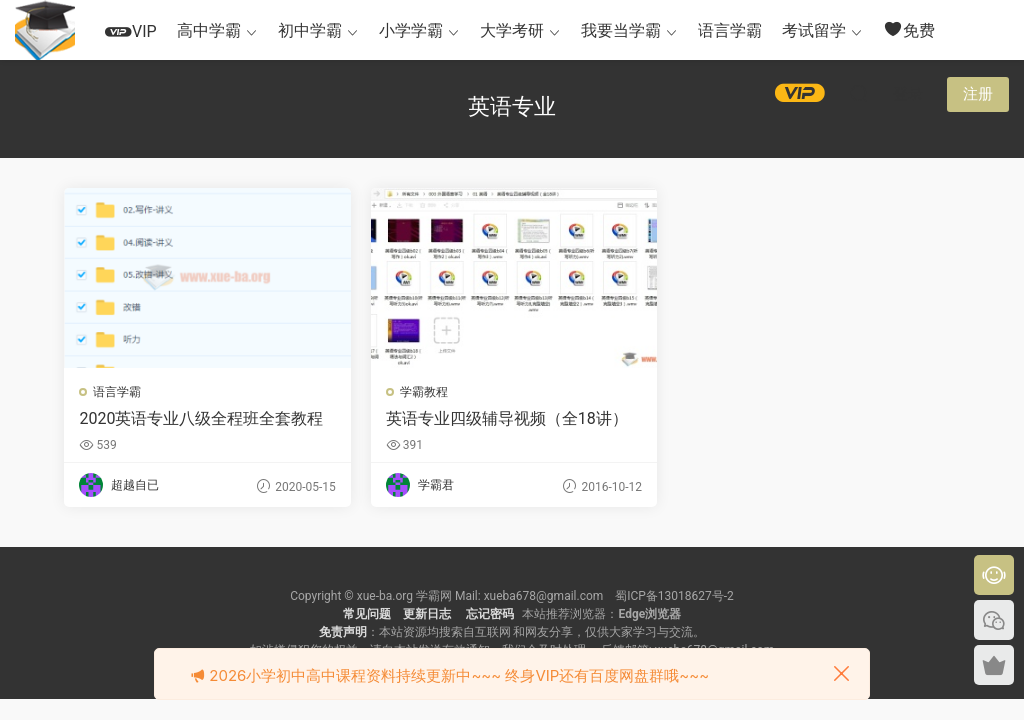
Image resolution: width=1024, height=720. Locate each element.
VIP (131, 31)
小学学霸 (411, 30)
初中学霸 (310, 30)
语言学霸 (730, 30)
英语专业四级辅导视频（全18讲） (506, 418)
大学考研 (512, 30)
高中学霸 (209, 30)
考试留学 (814, 30)
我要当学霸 (621, 30)
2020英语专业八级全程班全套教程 (202, 418)
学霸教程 (423, 392)
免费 (909, 29)
